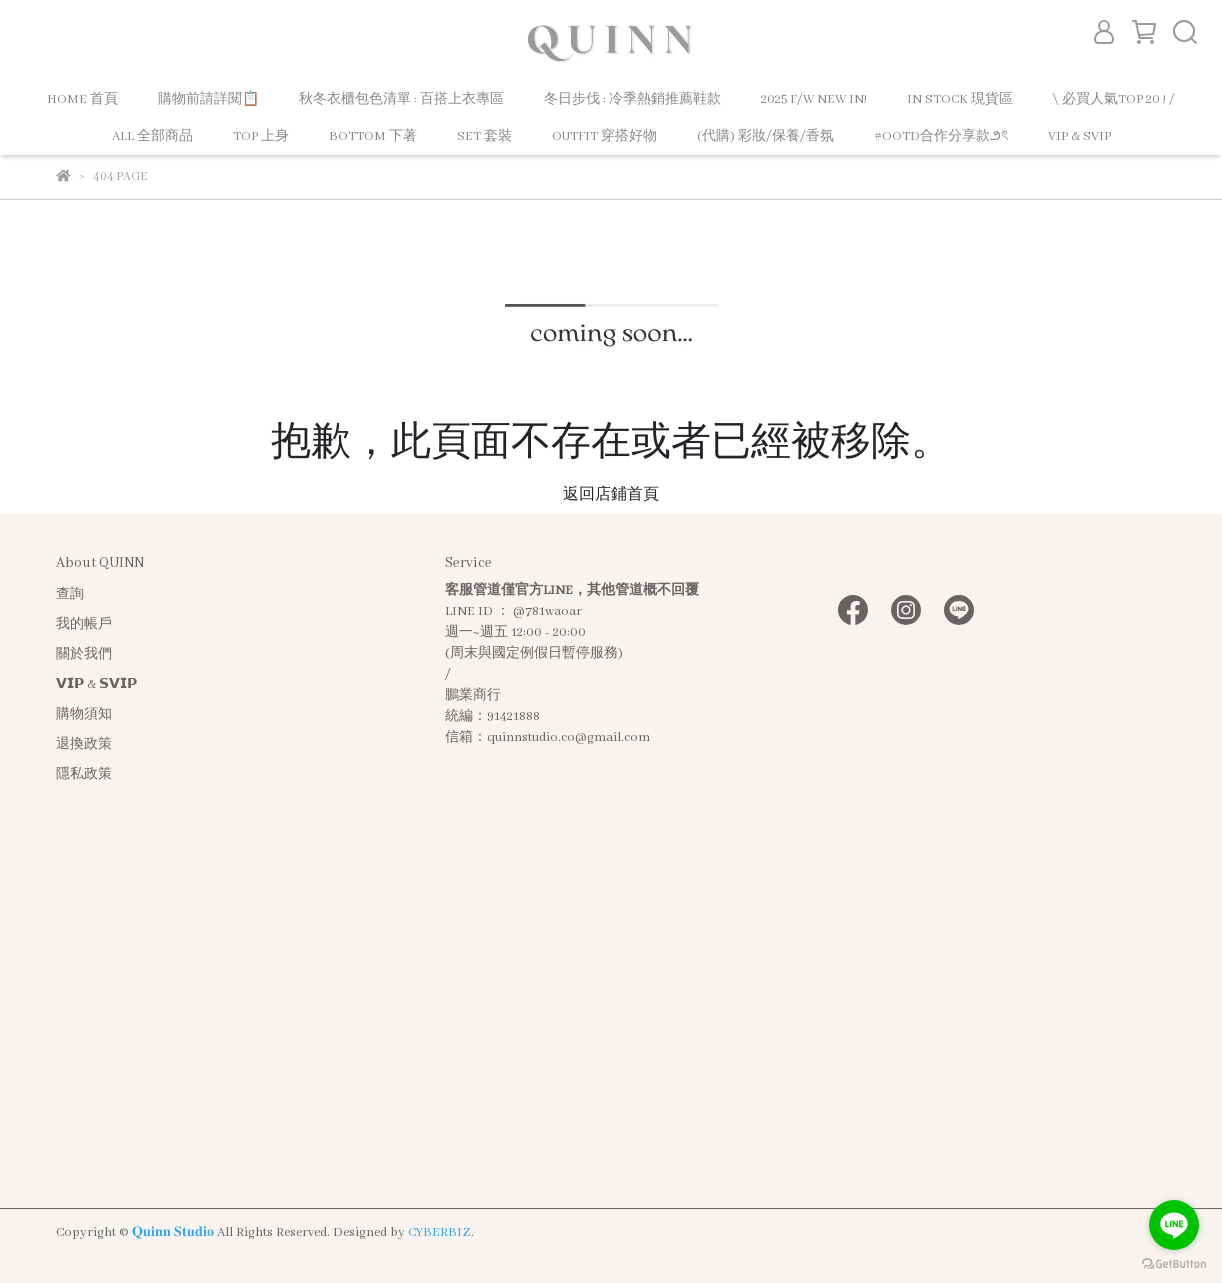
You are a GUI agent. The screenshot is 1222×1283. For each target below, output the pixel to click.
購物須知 (84, 714)
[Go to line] (1174, 1225)
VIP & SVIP (1079, 136)
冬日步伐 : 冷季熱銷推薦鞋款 (632, 99)
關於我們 (84, 654)
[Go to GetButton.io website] (1174, 1263)
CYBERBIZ (439, 1232)
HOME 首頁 (82, 99)
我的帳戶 (84, 624)
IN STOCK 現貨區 (960, 99)
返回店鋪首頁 (611, 495)
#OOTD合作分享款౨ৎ (941, 136)
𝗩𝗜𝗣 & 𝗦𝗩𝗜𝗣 (96, 684)
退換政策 (84, 744)
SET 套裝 (484, 136)
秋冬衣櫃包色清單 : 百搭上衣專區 (401, 99)
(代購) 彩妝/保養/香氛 (765, 136)
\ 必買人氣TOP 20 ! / (1114, 99)
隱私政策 (84, 774)
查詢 (70, 594)
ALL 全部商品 (152, 136)
